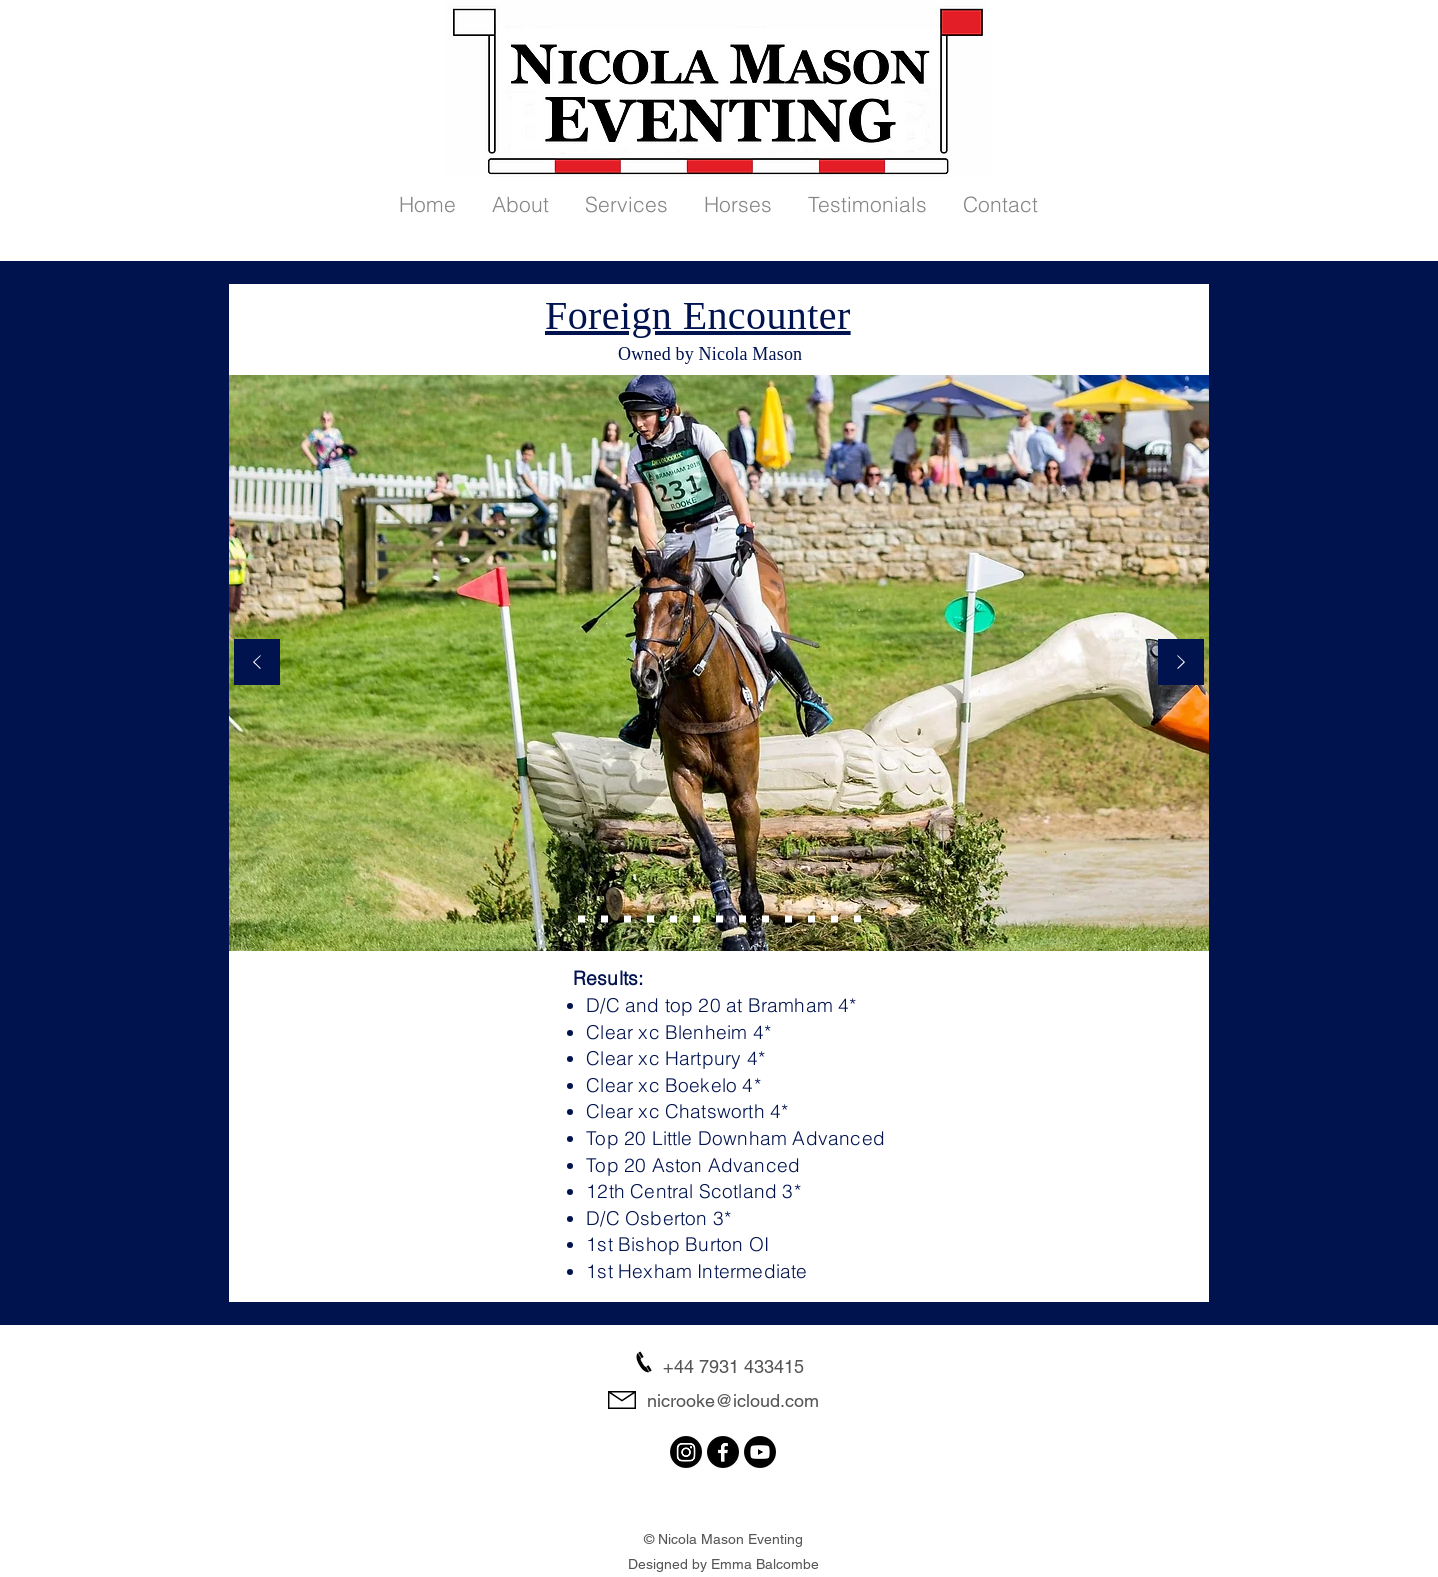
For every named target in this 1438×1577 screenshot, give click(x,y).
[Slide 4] (673, 919)
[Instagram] (686, 1452)
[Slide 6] (627, 919)
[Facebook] (723, 1452)
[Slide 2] (604, 919)
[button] (520, 195)
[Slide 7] (742, 919)
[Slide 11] (788, 919)
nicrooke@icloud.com (733, 1400)
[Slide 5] (719, 919)
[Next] (1181, 663)
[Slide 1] (696, 919)
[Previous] (257, 663)
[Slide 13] (857, 919)
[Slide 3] (650, 919)
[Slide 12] (811, 919)
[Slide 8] (834, 919)
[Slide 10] (765, 919)
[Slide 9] (581, 919)
